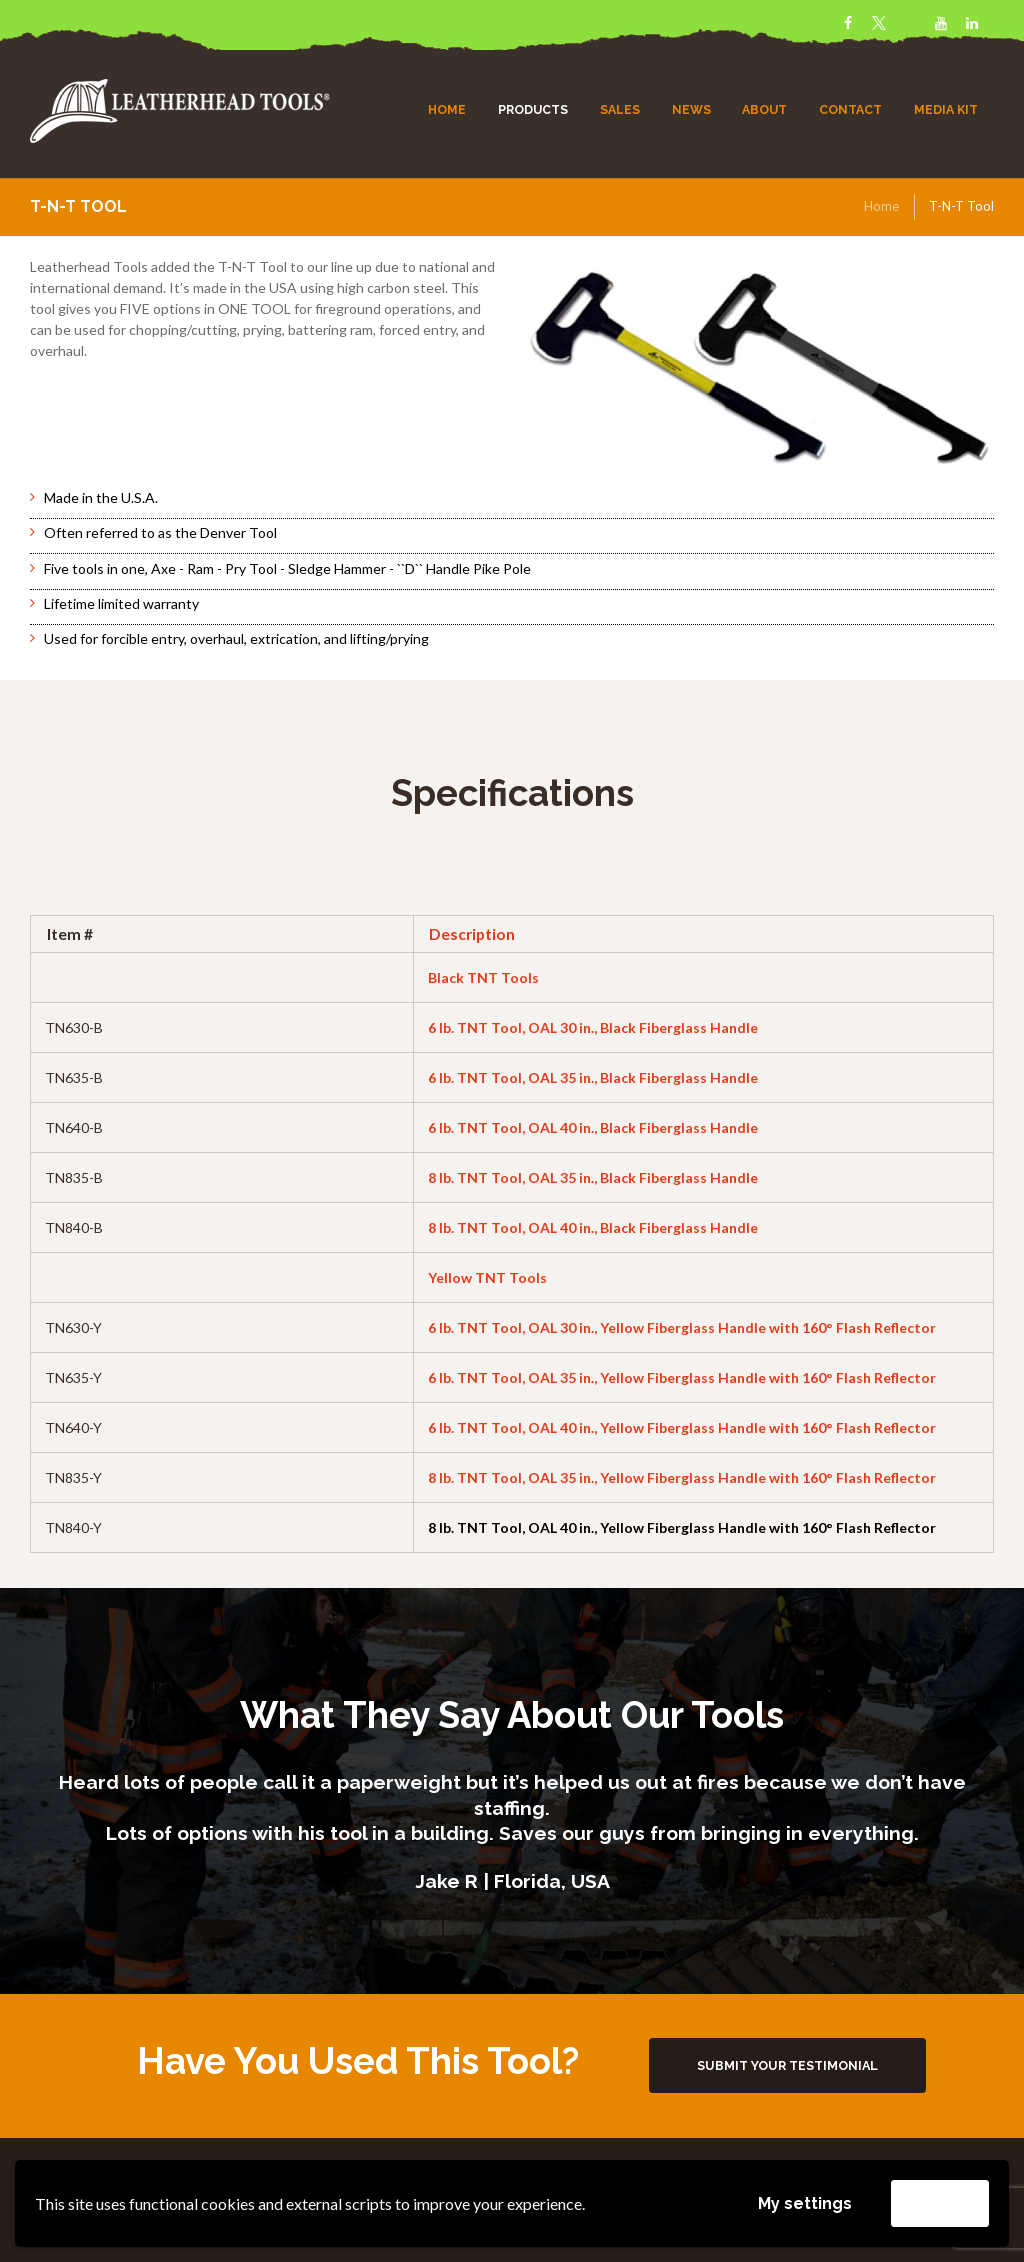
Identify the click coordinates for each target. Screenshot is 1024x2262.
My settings (805, 2203)
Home (881, 206)
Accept (940, 2202)
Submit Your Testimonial (787, 2065)
